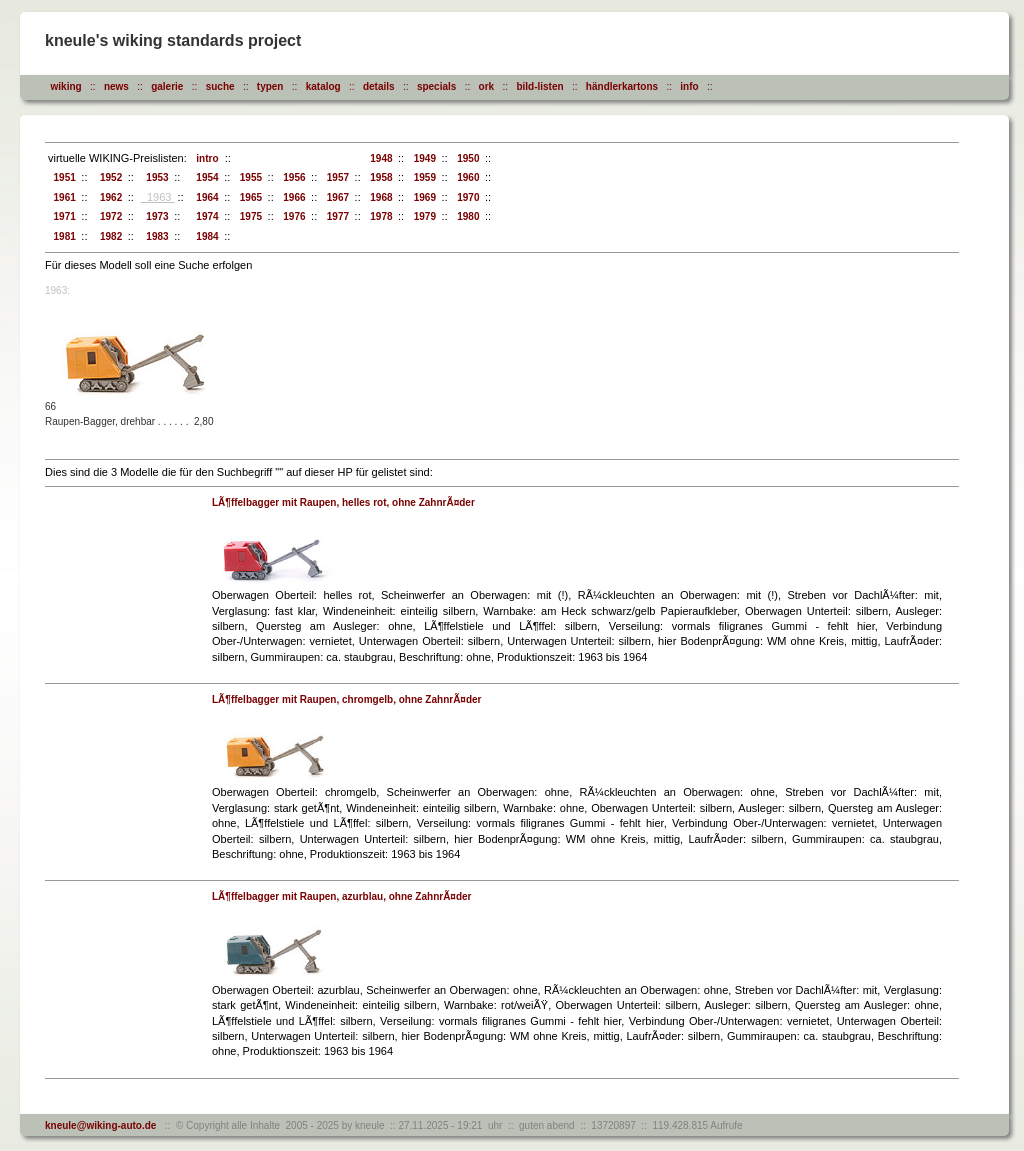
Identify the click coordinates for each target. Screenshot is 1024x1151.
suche (220, 86)
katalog (323, 86)
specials (436, 86)
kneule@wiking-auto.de (100, 1125)
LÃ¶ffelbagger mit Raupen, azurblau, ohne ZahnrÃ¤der (341, 896)
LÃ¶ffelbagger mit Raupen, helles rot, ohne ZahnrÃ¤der (343, 502)
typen (270, 86)
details (379, 86)
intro (205, 158)
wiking (66, 86)
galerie (167, 86)
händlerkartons (622, 86)
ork (487, 86)
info (689, 86)
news (116, 86)
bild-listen (539, 86)
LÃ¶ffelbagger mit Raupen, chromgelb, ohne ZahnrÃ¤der (346, 699)
